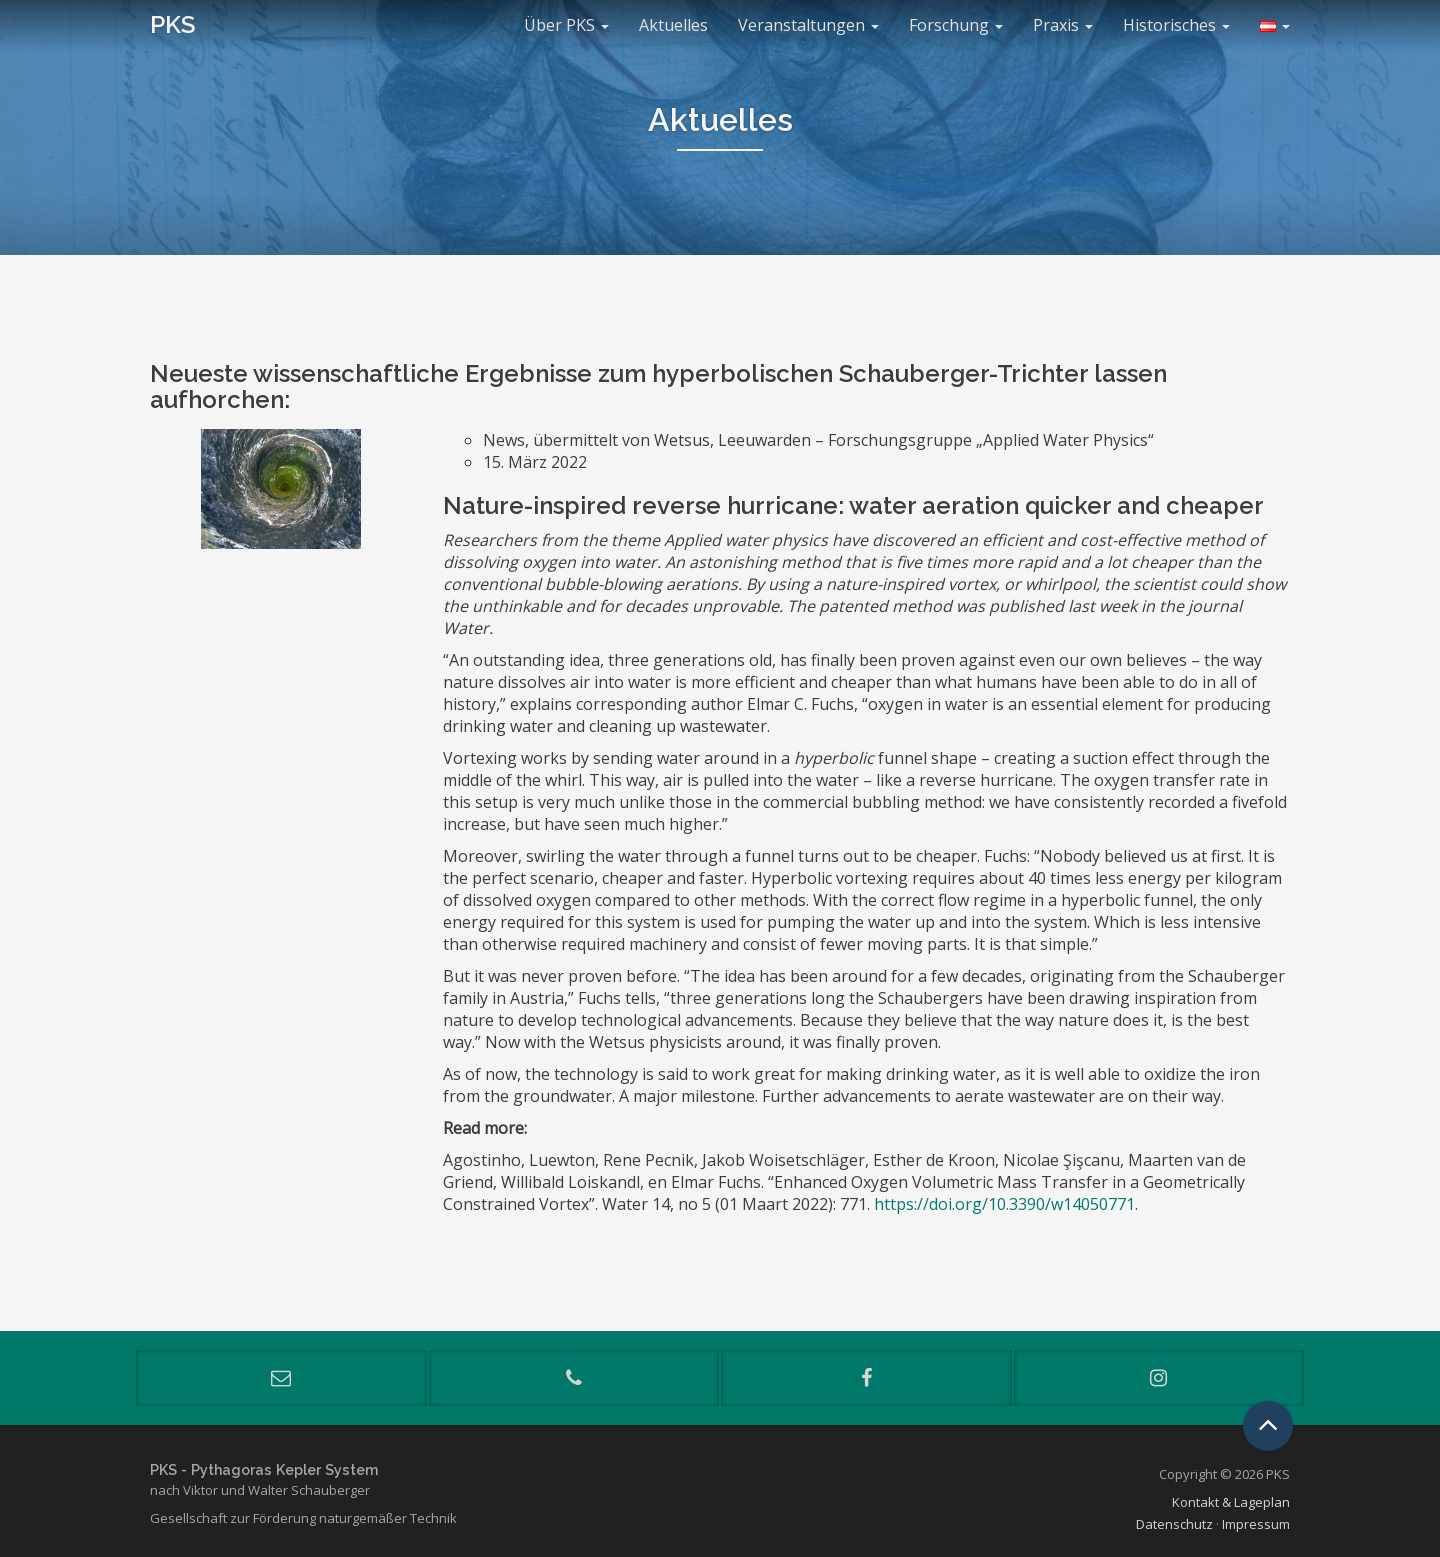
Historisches (1176, 25)
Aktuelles (673, 25)
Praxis (1063, 25)
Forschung (956, 25)
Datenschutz (1174, 1524)
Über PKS (566, 25)
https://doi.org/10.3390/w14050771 (1004, 1204)
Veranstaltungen (808, 25)
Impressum (1256, 1524)
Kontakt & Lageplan (1231, 1502)
